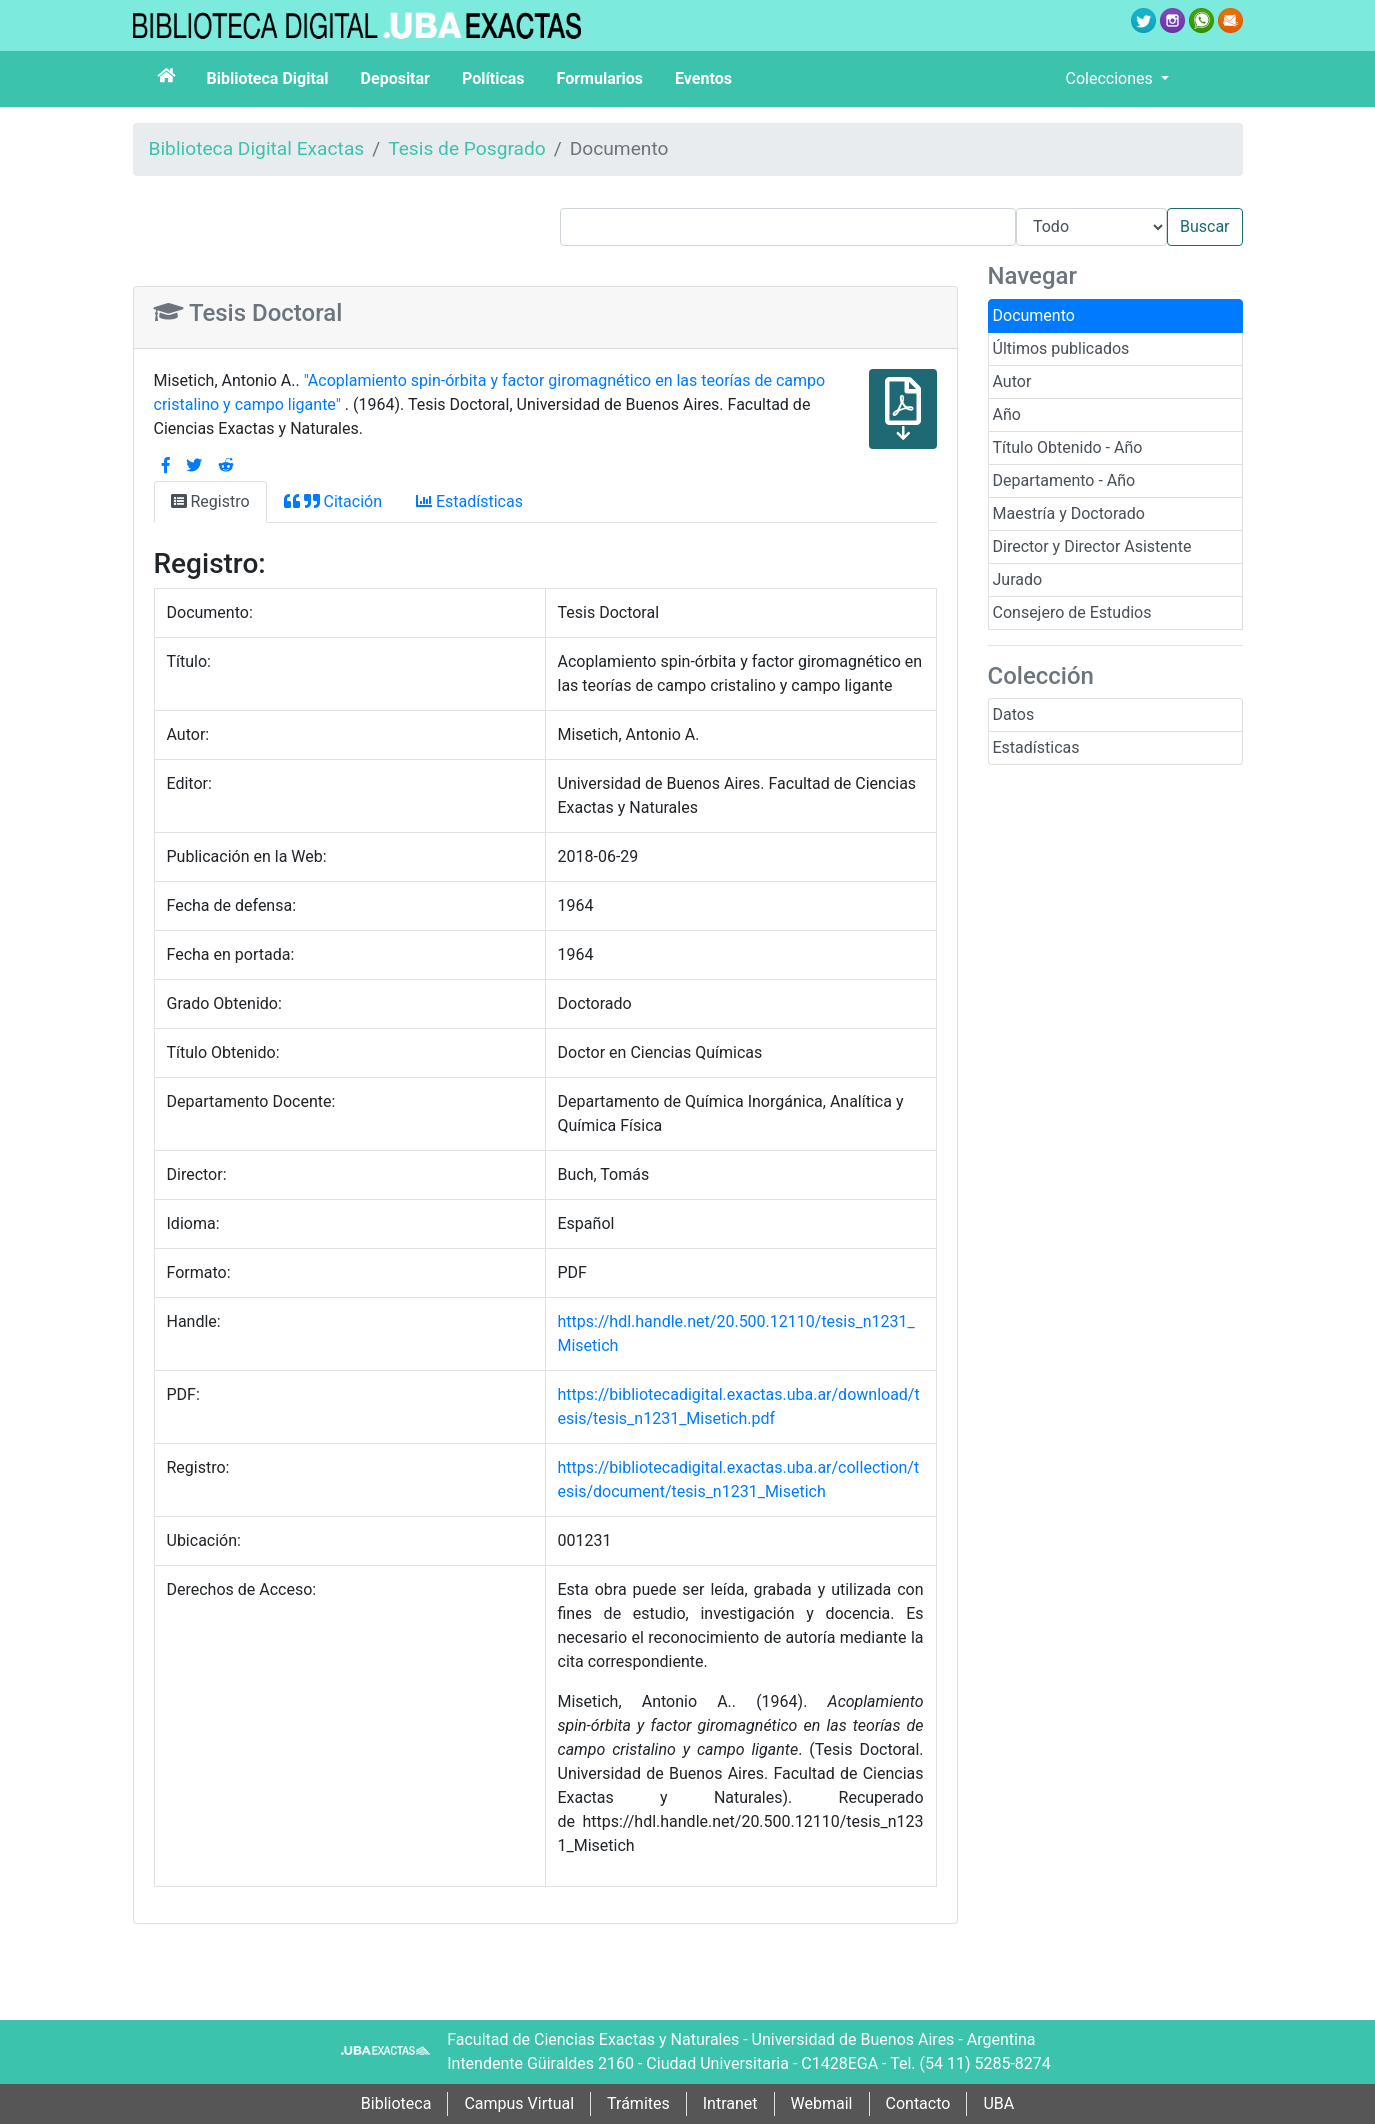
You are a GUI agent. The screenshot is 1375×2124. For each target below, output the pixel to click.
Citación (333, 501)
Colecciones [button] (1111, 78)
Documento (1034, 315)
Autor (1012, 381)
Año (1007, 414)
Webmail (822, 2103)
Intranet (730, 2103)
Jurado (1018, 579)
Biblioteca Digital (268, 78)
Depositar (395, 78)
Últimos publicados (1061, 348)
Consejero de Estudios (1072, 612)
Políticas (493, 78)
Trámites (638, 2103)
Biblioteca (396, 2103)
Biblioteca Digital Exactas (257, 148)
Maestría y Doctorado (1069, 513)
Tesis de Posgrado (467, 148)
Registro (210, 501)
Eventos (703, 78)
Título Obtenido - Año (1068, 447)
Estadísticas (1036, 747)
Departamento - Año (1064, 480)
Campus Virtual (519, 2103)
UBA (998, 2103)
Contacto (918, 2103)
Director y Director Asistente (1092, 546)
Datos (1014, 714)
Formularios (600, 78)
